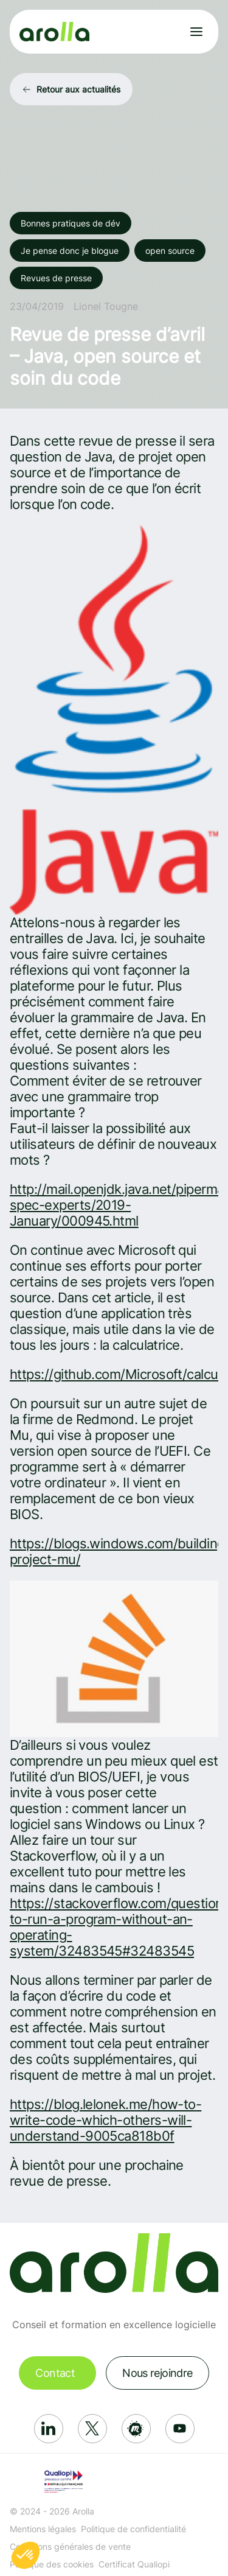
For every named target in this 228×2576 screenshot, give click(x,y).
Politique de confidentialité (133, 2529)
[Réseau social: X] (92, 2428)
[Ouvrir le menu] (196, 31)
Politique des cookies (52, 2564)
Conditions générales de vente (70, 2546)
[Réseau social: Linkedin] (48, 2428)
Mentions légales (43, 2529)
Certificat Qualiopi (134, 2564)
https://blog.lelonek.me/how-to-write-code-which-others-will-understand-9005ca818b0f (105, 2120)
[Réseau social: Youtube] (180, 2428)
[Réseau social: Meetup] (136, 2428)
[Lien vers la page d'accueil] (54, 32)
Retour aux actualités (78, 89)
